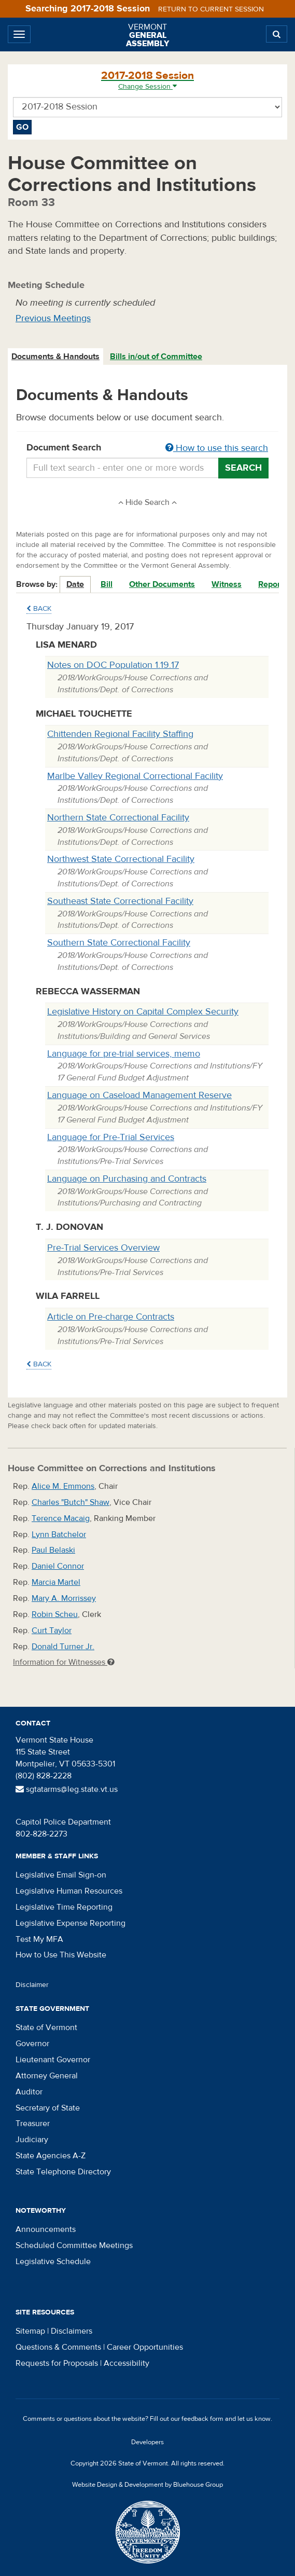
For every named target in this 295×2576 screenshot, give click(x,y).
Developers (147, 2442)
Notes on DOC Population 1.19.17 (113, 665)
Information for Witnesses (64, 1662)
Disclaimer (32, 1985)
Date (75, 584)
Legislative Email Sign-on (61, 1875)
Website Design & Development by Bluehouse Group (147, 2485)
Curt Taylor (52, 1630)
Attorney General (47, 2076)
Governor (32, 2043)
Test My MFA (39, 1939)
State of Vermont (46, 2027)
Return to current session (211, 9)
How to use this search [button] (216, 448)
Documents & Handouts (55, 356)
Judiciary (32, 2139)
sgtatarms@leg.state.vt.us (67, 1789)
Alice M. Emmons (63, 1486)
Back (38, 608)
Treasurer (33, 2123)
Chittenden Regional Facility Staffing (120, 734)
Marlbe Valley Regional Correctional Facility (135, 776)
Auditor (29, 2092)
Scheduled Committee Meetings (74, 2245)
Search (243, 468)
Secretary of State (48, 2108)
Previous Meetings (53, 318)
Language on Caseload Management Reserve (139, 1095)
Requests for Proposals (57, 2363)
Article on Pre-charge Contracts (110, 1317)
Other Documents (162, 584)
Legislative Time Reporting (64, 1907)
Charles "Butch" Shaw (70, 1502)
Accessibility (126, 2363)
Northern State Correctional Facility (118, 818)
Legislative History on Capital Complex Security (142, 1012)
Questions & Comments (58, 2347)
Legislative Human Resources (69, 1891)
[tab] (56, 356)
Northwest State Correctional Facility (120, 859)
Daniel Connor (58, 1566)
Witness (227, 584)
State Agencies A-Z (51, 2155)
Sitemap (30, 2331)
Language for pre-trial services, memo (123, 1054)
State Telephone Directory (63, 2172)
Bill (107, 584)
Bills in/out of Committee (156, 356)
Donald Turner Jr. (63, 1646)
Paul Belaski (53, 1550)
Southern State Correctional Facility (118, 943)
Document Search (147, 448)
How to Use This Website (61, 1955)
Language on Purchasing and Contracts (126, 1179)
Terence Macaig (61, 1518)
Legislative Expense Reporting (70, 1923)
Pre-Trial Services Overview (103, 1248)
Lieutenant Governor (53, 2059)
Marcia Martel (56, 1582)
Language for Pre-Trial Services (110, 1137)
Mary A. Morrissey (64, 1598)
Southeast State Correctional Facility (120, 901)
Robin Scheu (55, 1614)
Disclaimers (71, 2331)
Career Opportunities (145, 2347)
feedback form (202, 2419)
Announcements (46, 2229)
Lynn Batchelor (59, 1534)
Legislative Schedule (53, 2261)
